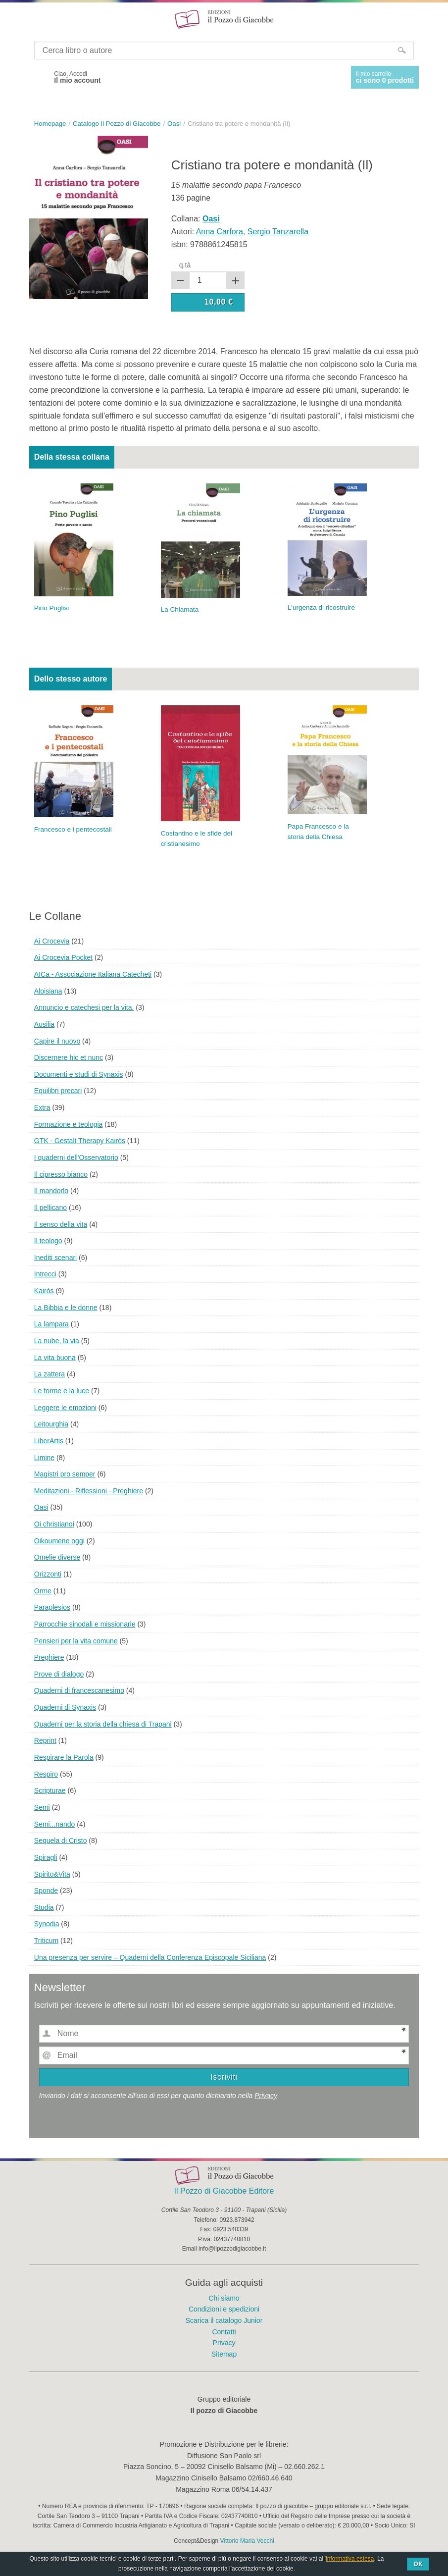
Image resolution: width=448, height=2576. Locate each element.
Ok (418, 2564)
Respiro (46, 1774)
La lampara (51, 1324)
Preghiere (49, 1657)
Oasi (41, 1507)
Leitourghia (51, 1424)
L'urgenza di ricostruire (321, 607)
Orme (42, 1591)
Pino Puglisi (51, 608)
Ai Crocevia (52, 941)
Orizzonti (47, 1574)
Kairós (44, 1291)
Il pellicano (50, 1207)
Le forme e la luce (61, 1391)
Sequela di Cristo (60, 1840)
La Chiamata (180, 609)
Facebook (38, 77)
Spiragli (45, 1857)
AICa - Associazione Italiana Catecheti (92, 974)
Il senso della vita (60, 1224)
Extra (42, 1107)
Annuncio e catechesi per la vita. (84, 1007)
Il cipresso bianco (61, 1174)
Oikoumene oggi (59, 1541)
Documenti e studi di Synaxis (78, 1074)
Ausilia (44, 1024)
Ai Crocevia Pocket (63, 957)
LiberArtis (48, 1441)
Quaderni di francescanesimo (79, 1690)
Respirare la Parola (64, 1757)
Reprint (45, 1740)
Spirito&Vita (52, 1874)
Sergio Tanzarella (278, 231)
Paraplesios (52, 1607)
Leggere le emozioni (65, 1408)
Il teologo (48, 1241)
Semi (42, 1807)
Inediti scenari (55, 1258)
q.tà (185, 265)
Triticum (46, 1941)
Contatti (224, 2332)
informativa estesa (350, 2558)
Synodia (46, 1924)
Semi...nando (54, 1824)
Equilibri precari (58, 1091)
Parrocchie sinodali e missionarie (85, 1624)
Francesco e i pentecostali (73, 829)
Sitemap (224, 2354)
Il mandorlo (51, 1191)
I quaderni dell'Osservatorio (76, 1157)
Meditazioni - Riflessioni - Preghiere (88, 1491)
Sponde (46, 1890)
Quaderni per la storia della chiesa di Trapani (103, 1724)
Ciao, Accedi (77, 77)
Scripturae (50, 1790)
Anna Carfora (219, 231)
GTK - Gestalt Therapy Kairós (79, 1141)
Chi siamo (223, 2298)
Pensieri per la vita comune (76, 1641)
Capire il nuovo (57, 1041)
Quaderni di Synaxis (65, 1707)
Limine (44, 1458)
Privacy (265, 2096)
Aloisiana (48, 991)
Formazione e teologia (68, 1124)
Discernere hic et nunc (68, 1057)
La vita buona (55, 1358)
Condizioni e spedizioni (224, 2309)
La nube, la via (56, 1341)
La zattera (49, 1374)
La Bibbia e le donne (66, 1308)
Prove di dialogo (59, 1674)
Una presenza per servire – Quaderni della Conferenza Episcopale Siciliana (150, 1957)
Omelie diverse (57, 1557)
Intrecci (45, 1274)
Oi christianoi (54, 1524)
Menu (14, 19)
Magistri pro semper (65, 1474)
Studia (44, 1907)
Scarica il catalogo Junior (224, 2320)
